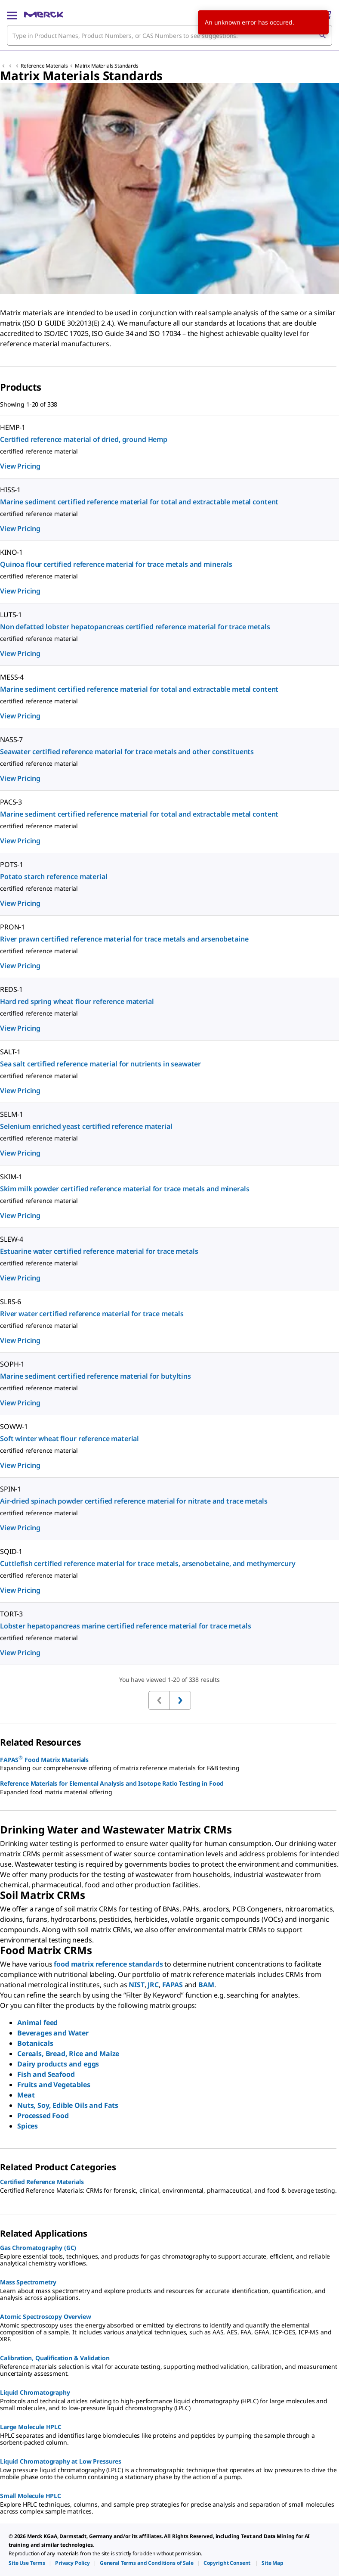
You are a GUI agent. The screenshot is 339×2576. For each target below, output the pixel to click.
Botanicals (35, 2043)
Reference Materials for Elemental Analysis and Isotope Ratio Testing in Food (112, 1783)
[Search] (322, 35)
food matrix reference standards (108, 1964)
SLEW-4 (11, 1239)
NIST (136, 1984)
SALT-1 (10, 1052)
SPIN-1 (10, 1489)
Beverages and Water (53, 2033)
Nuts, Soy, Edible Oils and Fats (67, 2105)
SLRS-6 (10, 1301)
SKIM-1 (11, 1176)
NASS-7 (11, 739)
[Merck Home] (43, 14)
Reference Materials (44, 65)
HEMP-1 (12, 427)
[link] (27, 2563)
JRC (153, 1984)
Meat (25, 2095)
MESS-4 (12, 677)
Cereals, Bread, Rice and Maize (68, 2053)
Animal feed (37, 2022)
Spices (27, 2126)
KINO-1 (11, 552)
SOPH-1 (12, 1364)
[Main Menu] (12, 15)
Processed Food (43, 2115)
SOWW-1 (14, 1426)
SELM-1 (11, 1114)
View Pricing (20, 466)
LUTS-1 (11, 614)
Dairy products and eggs (58, 2064)
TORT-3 (11, 1614)
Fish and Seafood (45, 2074)
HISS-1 (10, 489)
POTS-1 (11, 864)
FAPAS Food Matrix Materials (44, 1759)
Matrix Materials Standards (107, 65)
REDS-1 (11, 989)
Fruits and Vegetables (53, 2084)
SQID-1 (11, 1551)
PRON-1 (12, 927)
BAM (206, 1984)
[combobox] (169, 35)
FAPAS (172, 1984)
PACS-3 (11, 802)
